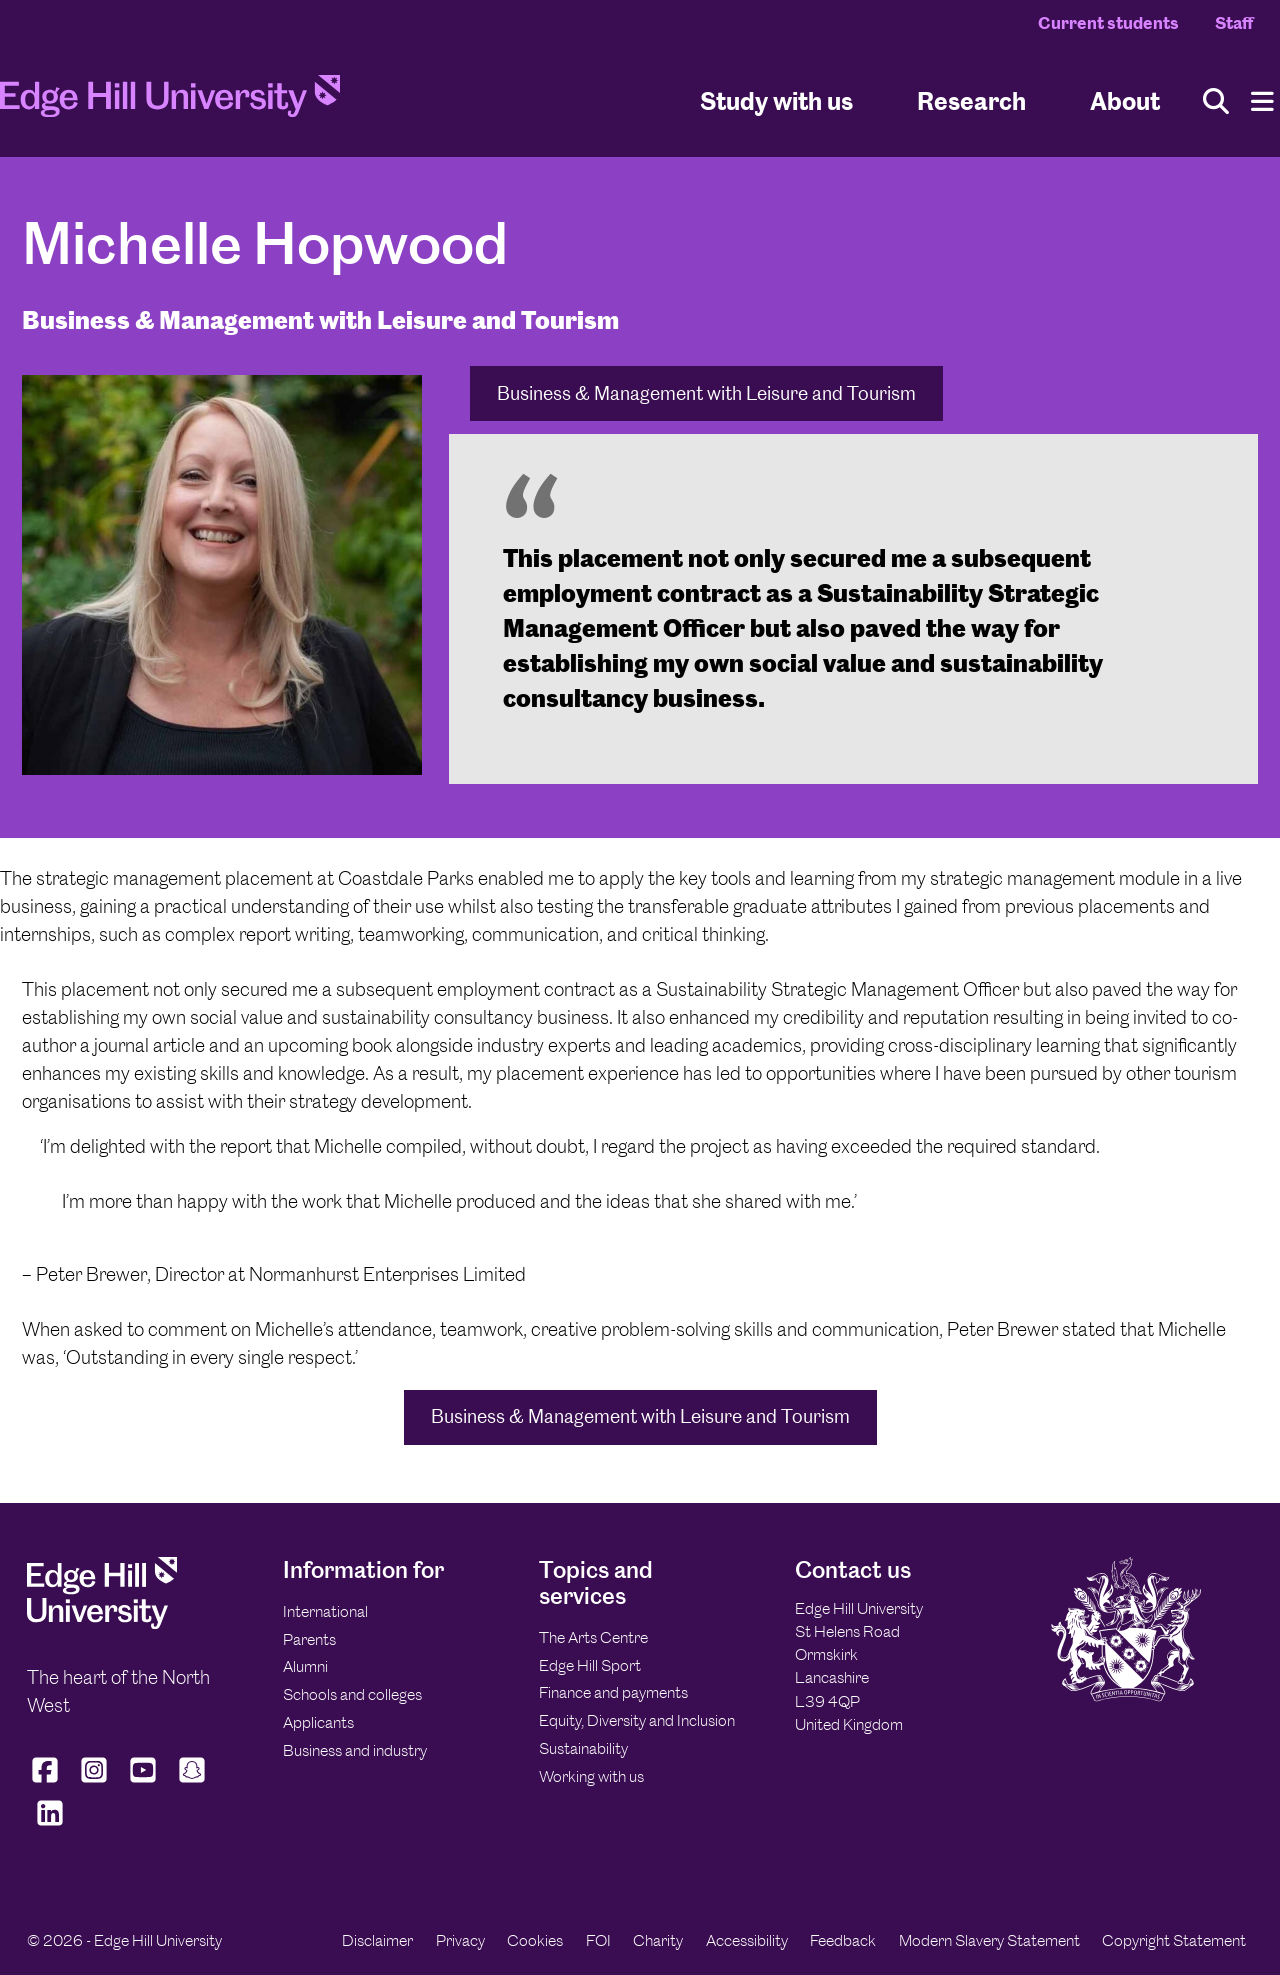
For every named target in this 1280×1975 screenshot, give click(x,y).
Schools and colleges (352, 1694)
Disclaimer (377, 1940)
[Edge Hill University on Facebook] (47, 1782)
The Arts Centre (593, 1637)
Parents (309, 1639)
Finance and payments (613, 1692)
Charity (658, 1940)
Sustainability (583, 1748)
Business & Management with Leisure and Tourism (706, 393)
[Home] (170, 102)
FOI (598, 1940)
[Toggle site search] (1216, 101)
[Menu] (1262, 101)
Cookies (535, 1940)
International (325, 1611)
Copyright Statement (1174, 1940)
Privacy (460, 1940)
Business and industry (355, 1750)
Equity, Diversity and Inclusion (637, 1720)
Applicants (318, 1722)
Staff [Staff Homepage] (1234, 23)
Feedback (843, 1940)
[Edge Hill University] (102, 1623)
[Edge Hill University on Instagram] (94, 1782)
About (1125, 100)
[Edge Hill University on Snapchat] (192, 1782)
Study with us (776, 100)
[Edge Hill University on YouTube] (143, 1782)
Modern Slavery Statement (989, 1940)
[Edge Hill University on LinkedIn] (49, 1826)
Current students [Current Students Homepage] (1108, 23)
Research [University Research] (971, 100)
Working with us (591, 1776)
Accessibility (747, 1940)
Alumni (305, 1666)
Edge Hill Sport (590, 1665)
